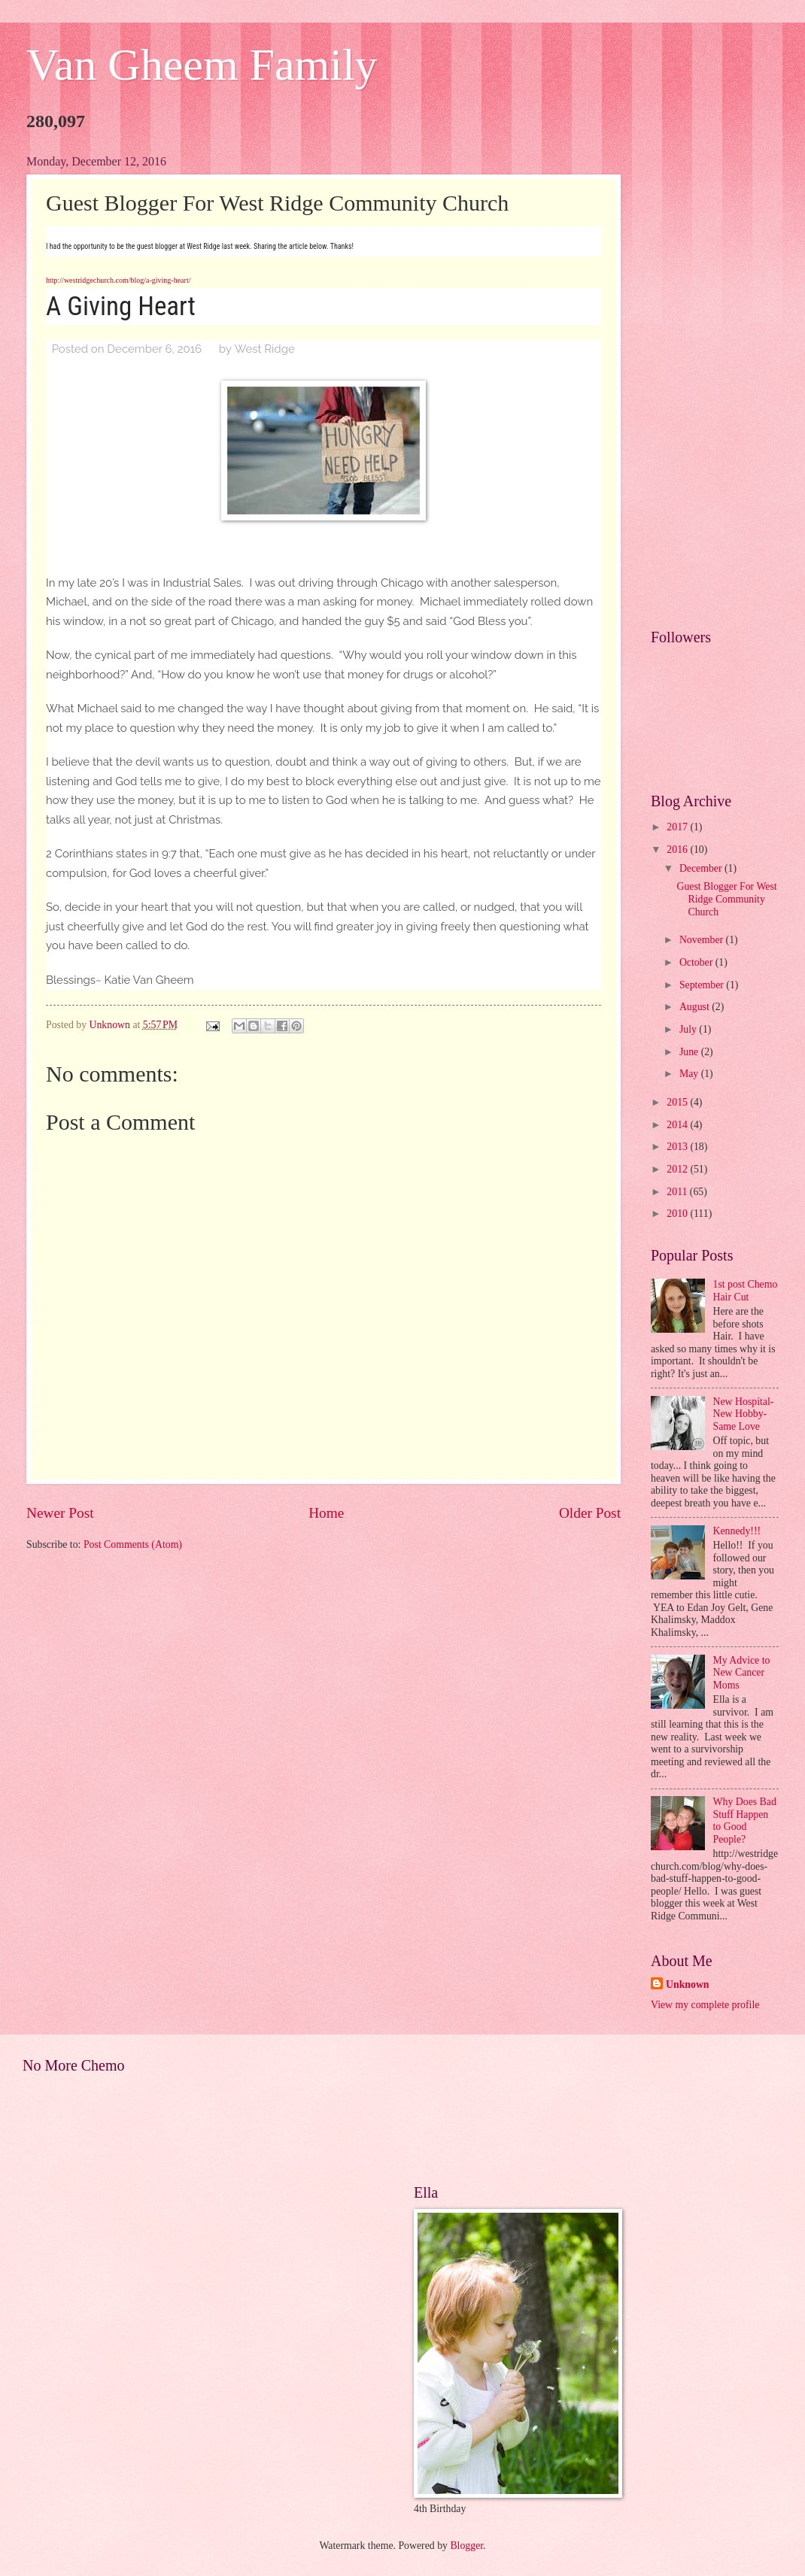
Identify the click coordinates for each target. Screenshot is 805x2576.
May (690, 1073)
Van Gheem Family (202, 65)
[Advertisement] (715, 380)
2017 (678, 827)
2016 (678, 849)
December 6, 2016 (154, 349)
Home (326, 1513)
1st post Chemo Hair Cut (745, 1291)
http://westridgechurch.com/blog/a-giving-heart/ (118, 280)
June (690, 1051)
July (689, 1029)
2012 (678, 1169)
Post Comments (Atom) (133, 1544)
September (702, 985)
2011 (678, 1191)
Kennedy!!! (737, 1531)
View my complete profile (705, 2004)
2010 (678, 1213)
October (697, 962)
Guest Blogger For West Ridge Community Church (726, 899)
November (702, 939)
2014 (678, 1124)
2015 (678, 1102)
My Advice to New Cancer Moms (741, 1673)
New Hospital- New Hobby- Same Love (743, 1414)
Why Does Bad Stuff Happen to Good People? (744, 1820)
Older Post (590, 1513)
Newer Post (60, 1513)
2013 (678, 1146)
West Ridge (265, 349)
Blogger (466, 2545)
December (701, 868)
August (695, 1006)
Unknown (687, 1984)
